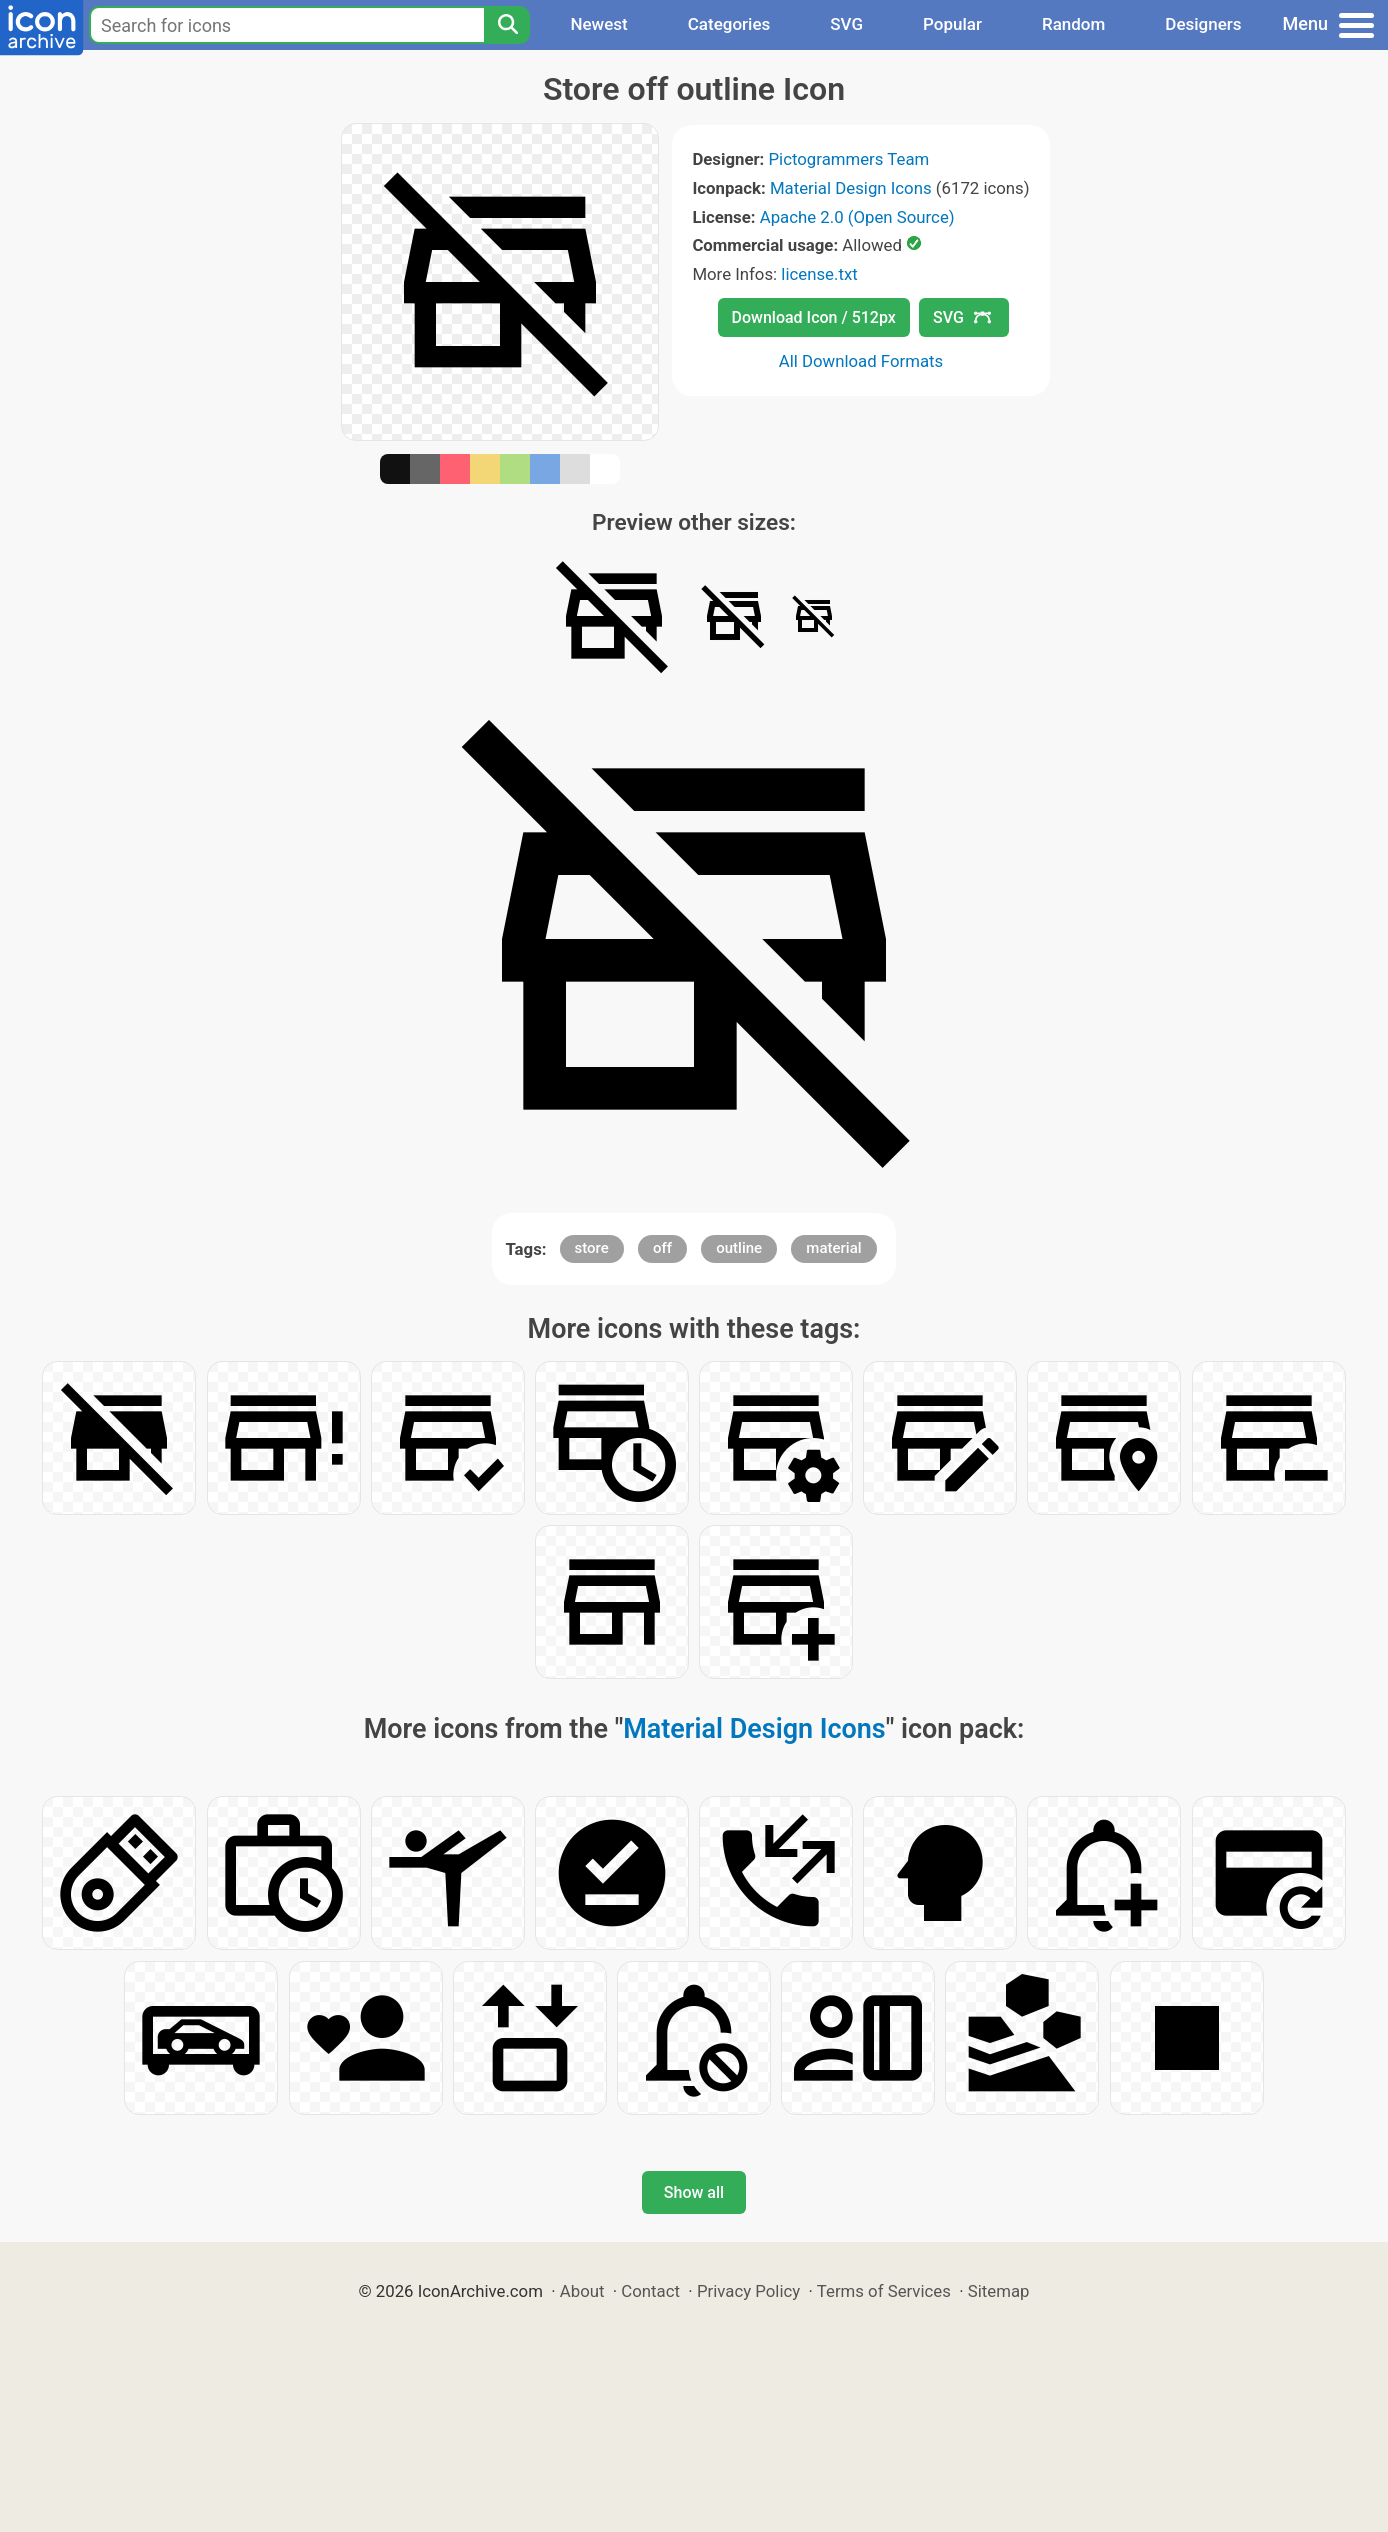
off (662, 1248)
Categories (729, 24)
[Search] (507, 25)
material (833, 1248)
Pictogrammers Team (849, 159)
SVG (846, 24)
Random (1073, 24)
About (582, 2291)
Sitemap (999, 2291)
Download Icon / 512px (814, 317)
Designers (1203, 24)
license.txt (819, 274)
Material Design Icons (851, 188)
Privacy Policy (748, 2291)
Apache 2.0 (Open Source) (857, 217)
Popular (952, 24)
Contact (650, 2291)
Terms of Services (884, 2291)
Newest (598, 24)
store (592, 1248)
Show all (694, 2192)
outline (739, 1248)
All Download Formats (861, 361)
